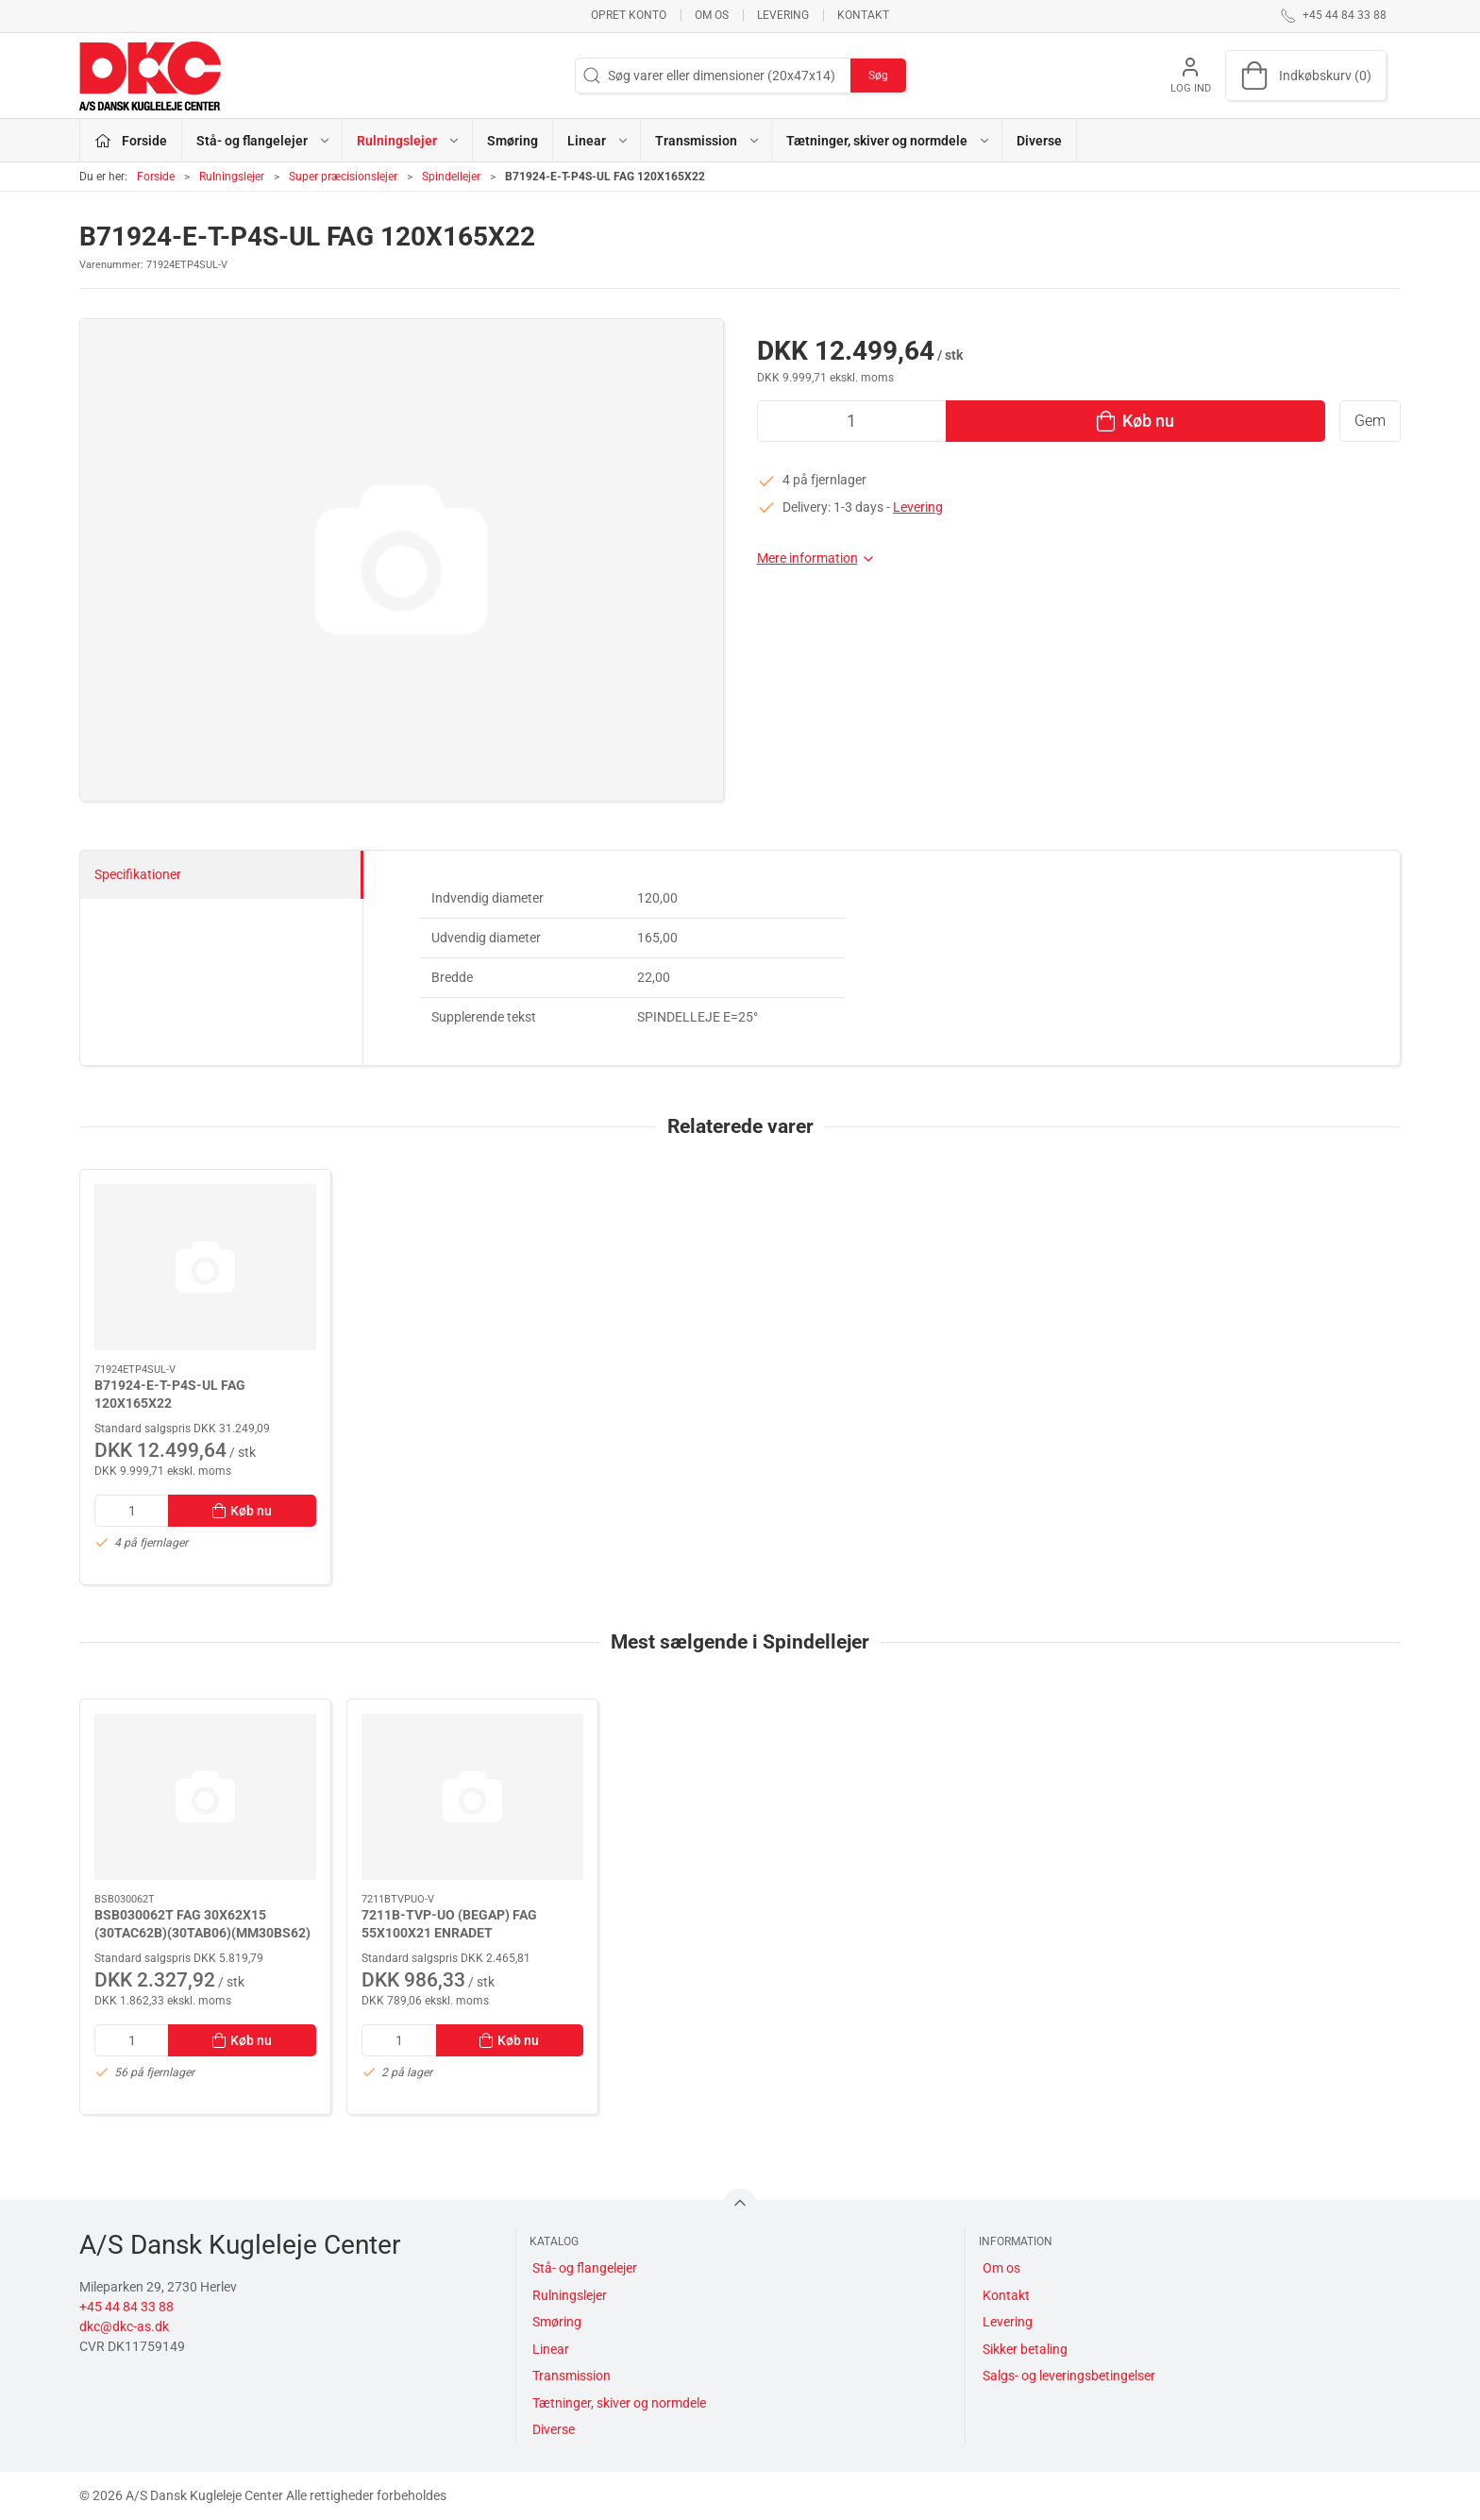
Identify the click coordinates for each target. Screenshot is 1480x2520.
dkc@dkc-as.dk (124, 2326)
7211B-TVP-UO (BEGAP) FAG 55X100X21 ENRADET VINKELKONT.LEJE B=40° (449, 1933)
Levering (783, 15)
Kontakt (863, 15)
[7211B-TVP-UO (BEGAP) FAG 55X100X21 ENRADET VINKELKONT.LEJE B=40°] (472, 1797)
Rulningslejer (231, 176)
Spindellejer (451, 176)
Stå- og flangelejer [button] (263, 140)
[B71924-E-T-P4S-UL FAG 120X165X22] (205, 1267)
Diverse (1039, 140)
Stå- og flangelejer (584, 2267)
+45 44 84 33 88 (126, 2306)
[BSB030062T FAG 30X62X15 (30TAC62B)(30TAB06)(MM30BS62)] (205, 1797)
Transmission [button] (708, 140)
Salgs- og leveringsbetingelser (1069, 2375)
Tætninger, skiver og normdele (619, 2402)
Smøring (512, 140)
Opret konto (628, 15)
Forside (156, 176)
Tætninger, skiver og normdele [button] (888, 140)
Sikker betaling (1025, 2349)
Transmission (571, 2375)
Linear (550, 2349)
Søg (878, 75)
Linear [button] (598, 140)
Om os (712, 15)
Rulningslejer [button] (409, 140)
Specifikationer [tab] (137, 874)
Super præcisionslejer (343, 176)
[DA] (150, 75)
